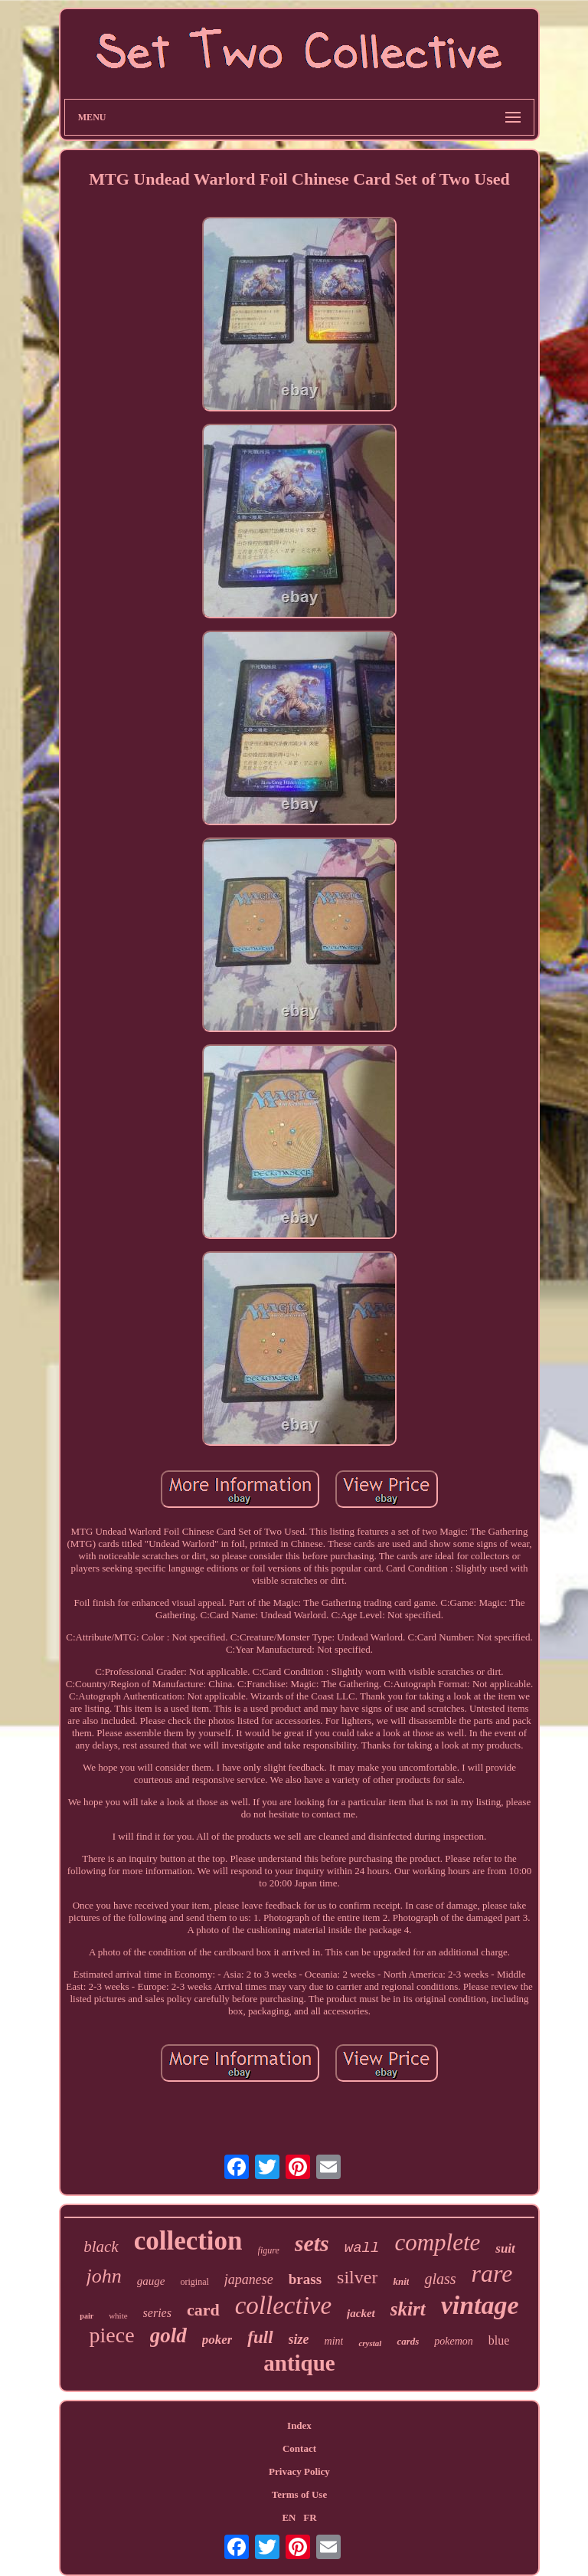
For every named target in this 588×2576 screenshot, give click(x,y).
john (104, 2276)
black (100, 2246)
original (194, 2281)
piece (112, 2335)
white (118, 2315)
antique (299, 2363)
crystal (369, 2343)
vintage (480, 2305)
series (157, 2312)
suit (505, 2248)
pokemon (453, 2341)
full (260, 2337)
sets (312, 2243)
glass (440, 2278)
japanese (248, 2279)
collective (283, 2305)
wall (362, 2248)
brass (305, 2279)
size (299, 2339)
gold (168, 2335)
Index (299, 2425)
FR (309, 2517)
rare (492, 2273)
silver (357, 2277)
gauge (151, 2281)
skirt (408, 2309)
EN (289, 2517)
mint (334, 2341)
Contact (299, 2448)
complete (437, 2242)
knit (401, 2281)
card (203, 2309)
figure (268, 2250)
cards (408, 2341)
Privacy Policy (299, 2471)
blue (499, 2340)
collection (188, 2241)
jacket (361, 2313)
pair (86, 2316)
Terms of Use (299, 2494)
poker (217, 2339)
